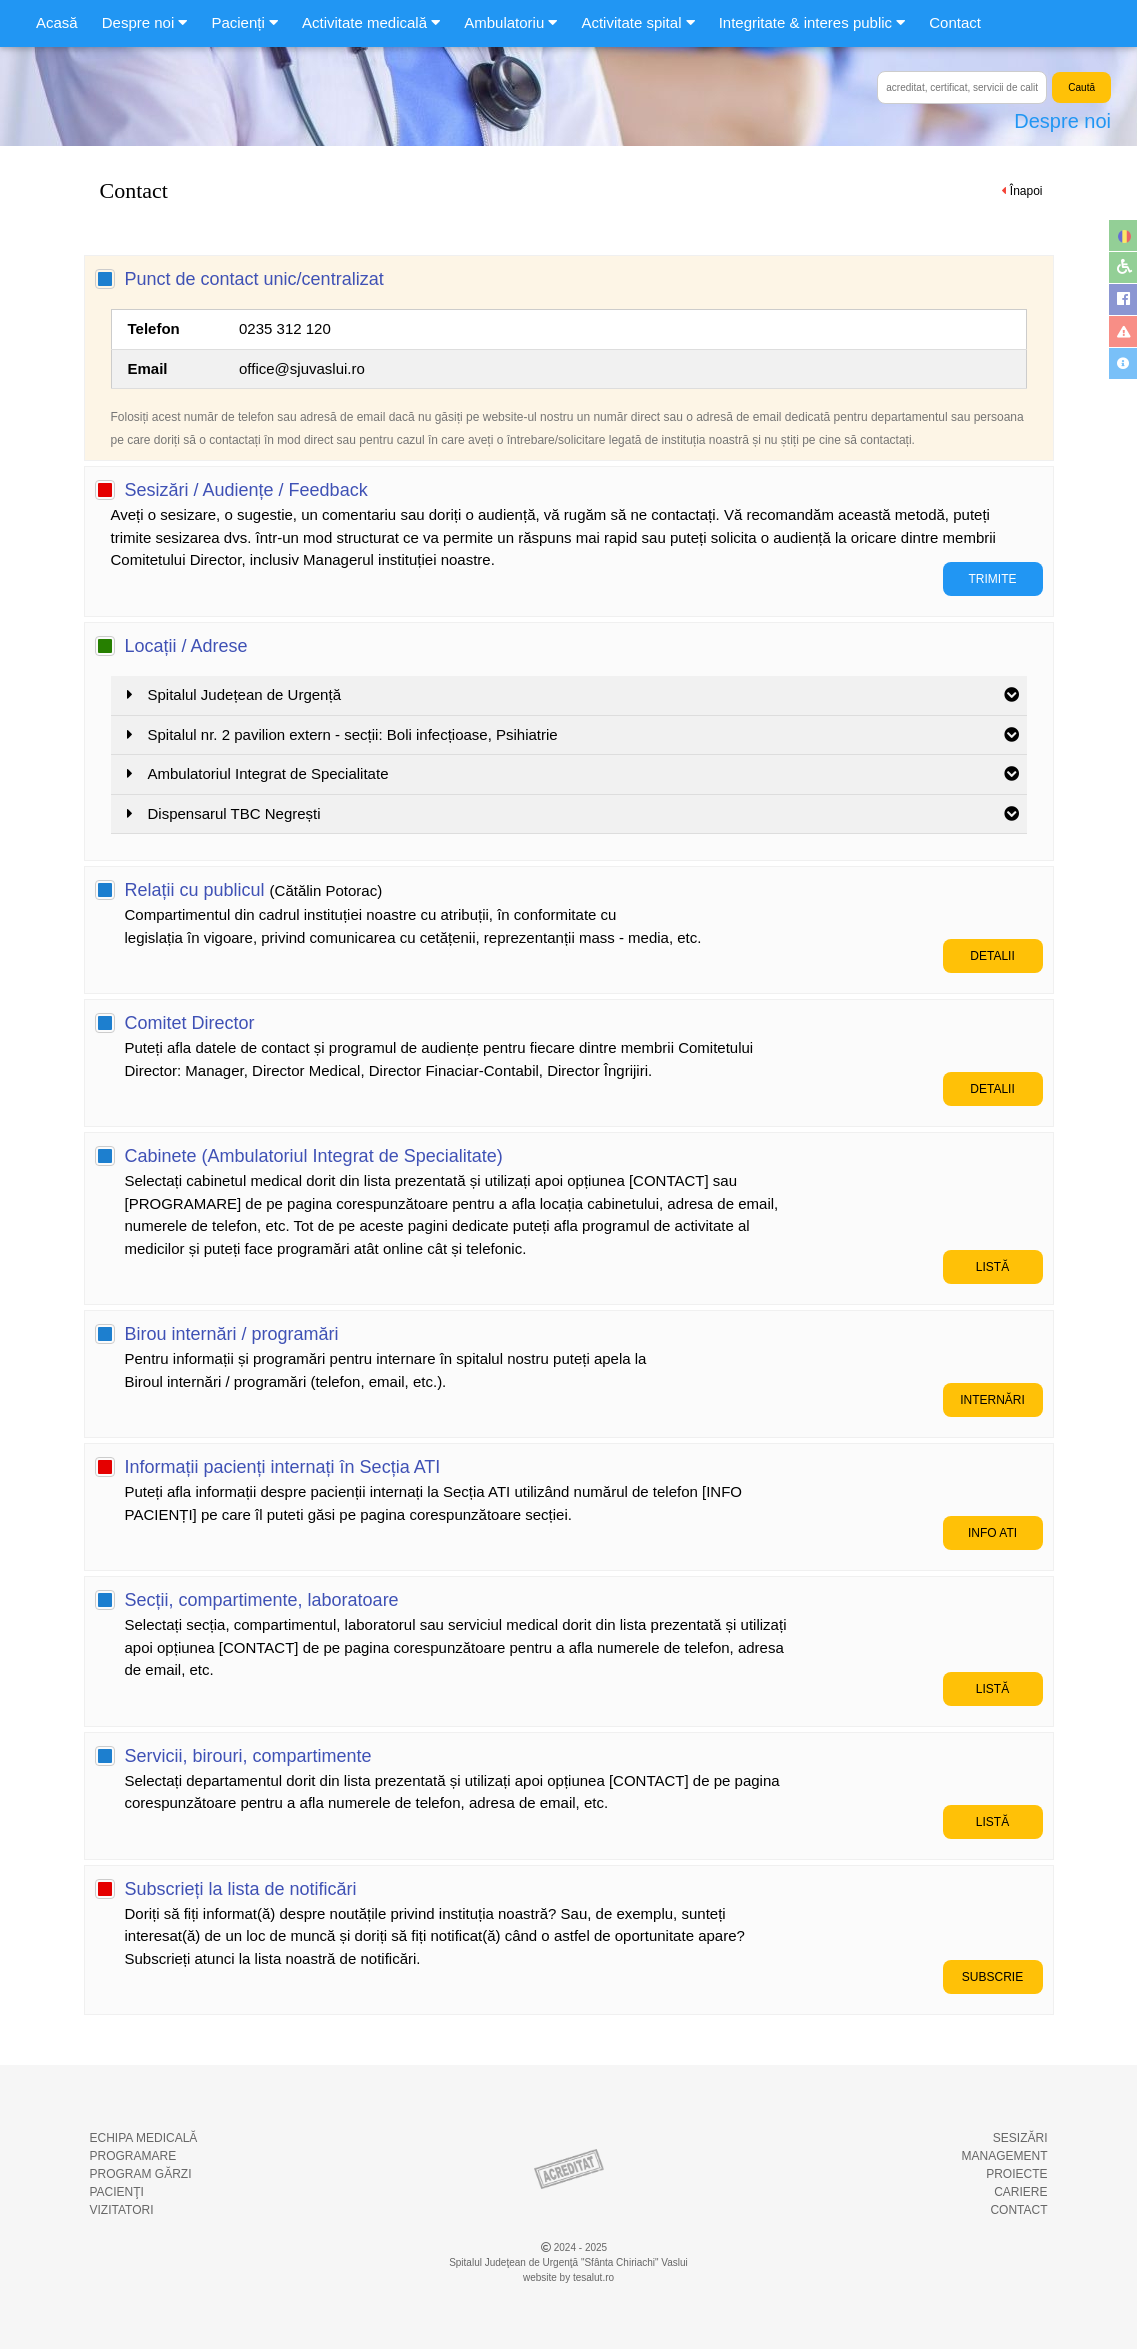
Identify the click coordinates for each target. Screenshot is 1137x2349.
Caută (1081, 87)
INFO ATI (992, 1533)
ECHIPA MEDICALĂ (144, 2138)
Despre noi (1062, 121)
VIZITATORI (122, 2210)
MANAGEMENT (1004, 2156)
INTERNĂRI (992, 1400)
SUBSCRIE (992, 1977)
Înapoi (1026, 191)
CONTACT (1018, 2210)
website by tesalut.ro (568, 2277)
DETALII (992, 956)
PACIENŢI (117, 2192)
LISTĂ (992, 1267)
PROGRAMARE (133, 2156)
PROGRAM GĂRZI (141, 2174)
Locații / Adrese (186, 646)
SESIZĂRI (1020, 2138)
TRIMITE (993, 579)
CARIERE (1020, 2192)
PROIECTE (1016, 2174)
